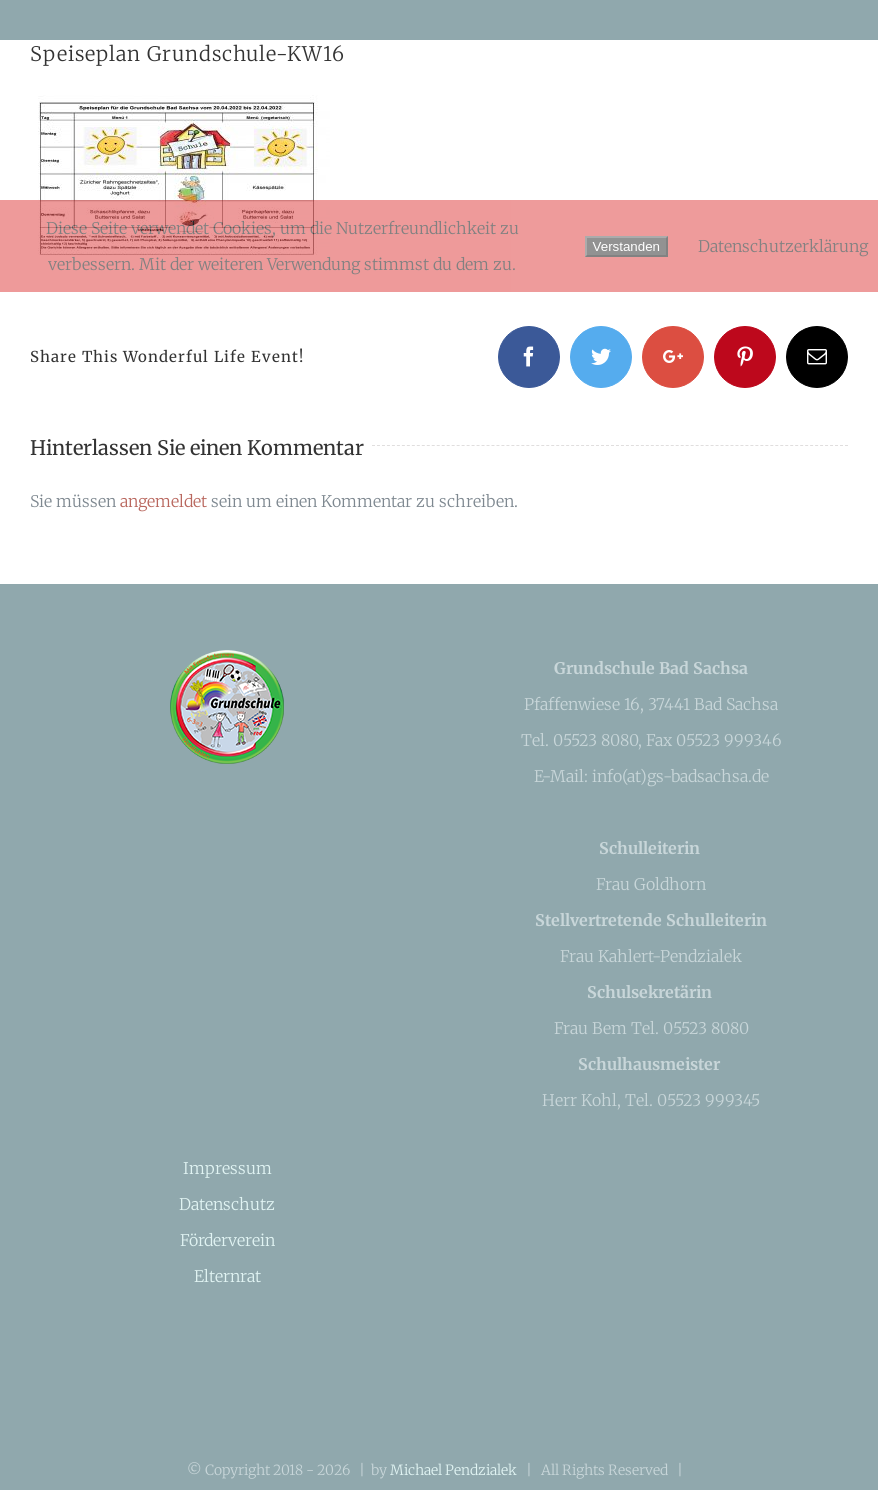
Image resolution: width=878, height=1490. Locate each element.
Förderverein (227, 1240)
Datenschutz (227, 1204)
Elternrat (227, 1276)
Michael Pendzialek (453, 1470)
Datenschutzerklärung (783, 246)
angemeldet (163, 501)
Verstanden (626, 246)
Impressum (227, 1168)
